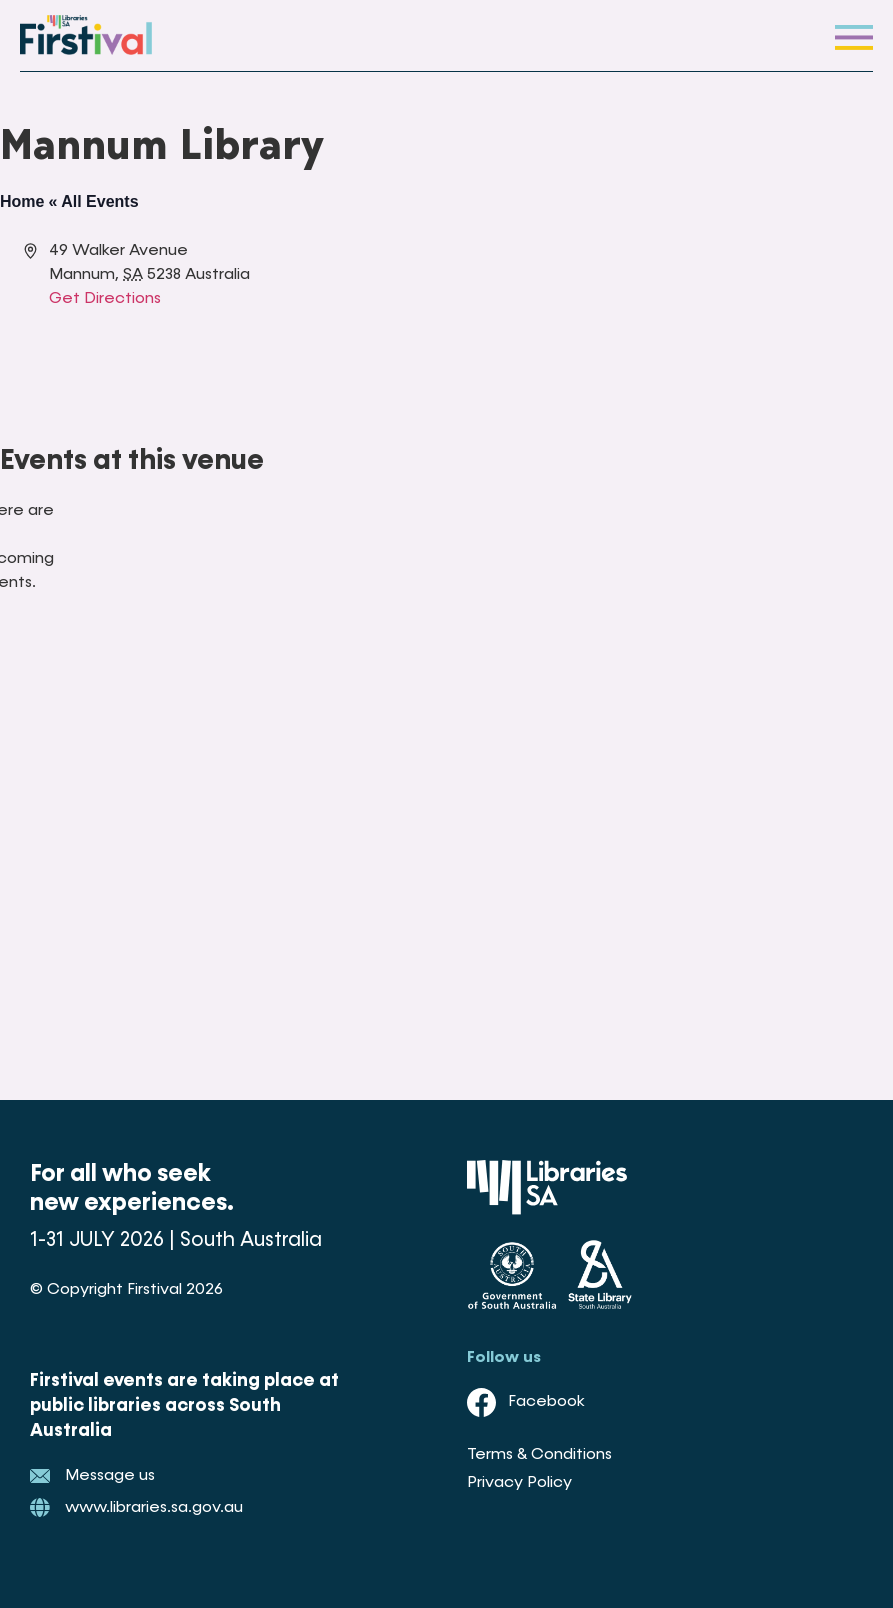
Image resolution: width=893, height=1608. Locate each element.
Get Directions (105, 299)
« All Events (93, 201)
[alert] (16, 547)
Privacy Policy (519, 1483)
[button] (854, 35)
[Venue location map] (639, 314)
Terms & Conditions (539, 1455)
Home (22, 201)
